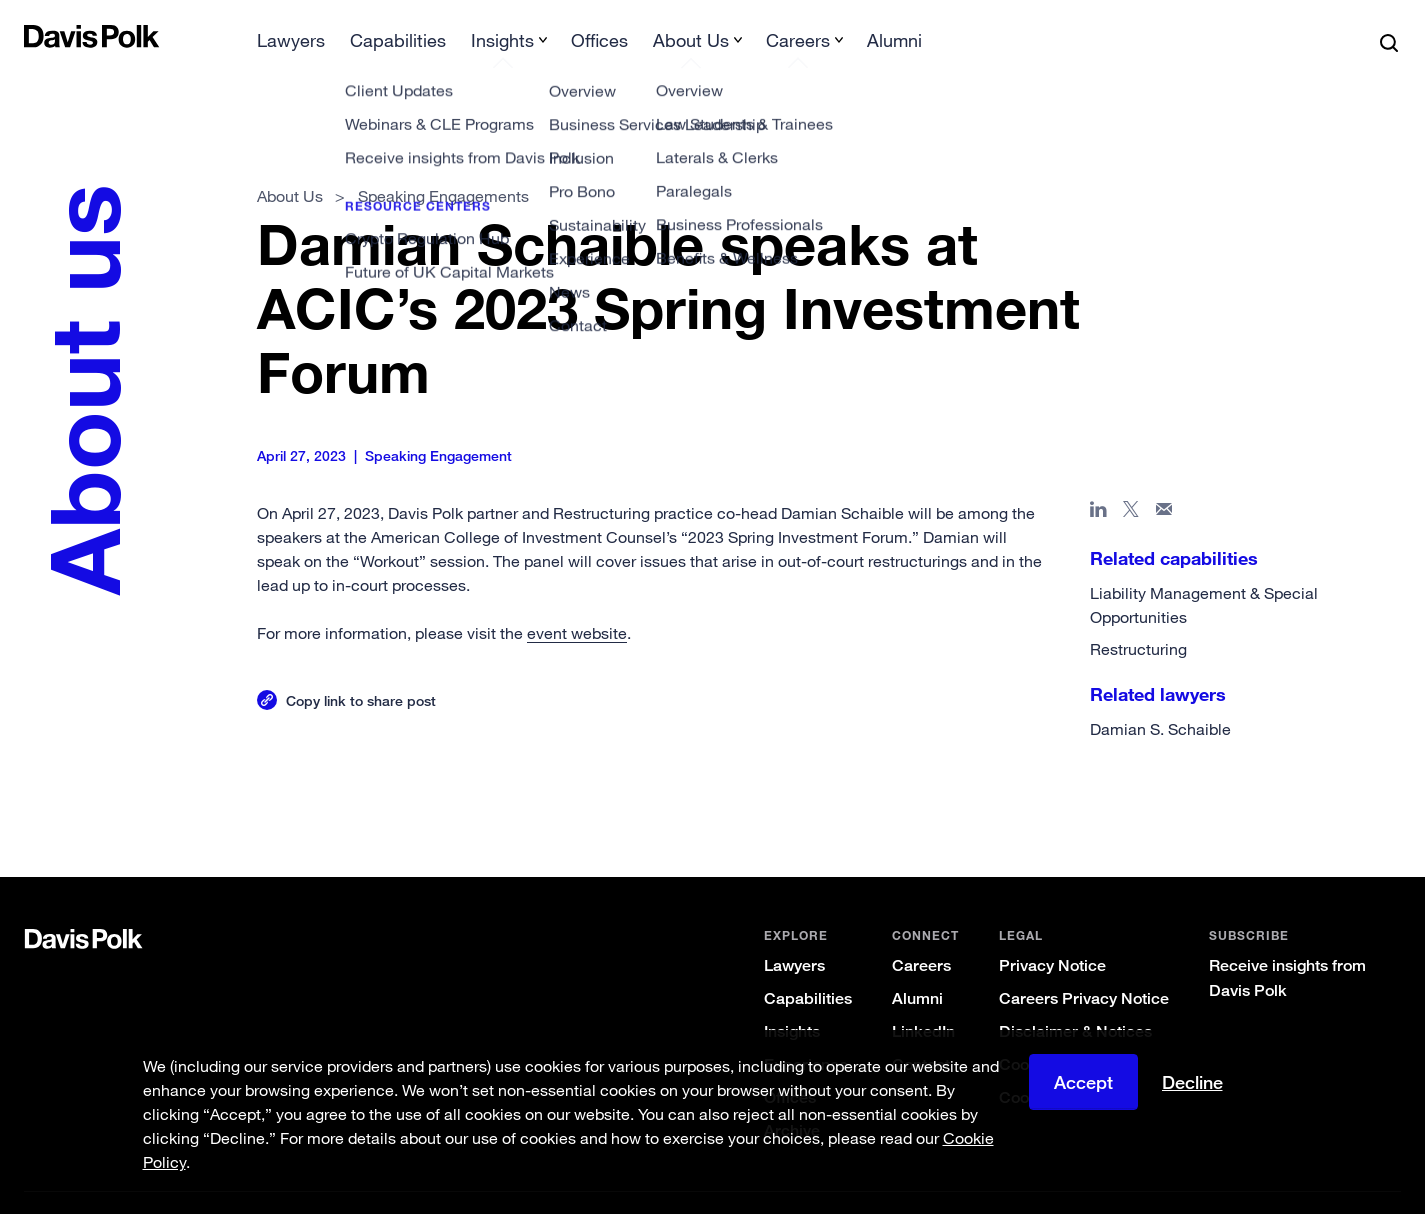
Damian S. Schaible (1160, 697)
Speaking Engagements (443, 164)
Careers (921, 933)
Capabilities (808, 966)
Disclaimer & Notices (1075, 999)
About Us (290, 164)
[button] (37, 36)
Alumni (917, 966)
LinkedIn (923, 999)
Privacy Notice (1052, 933)
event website (577, 601)
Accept (1083, 1082)
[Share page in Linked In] (1098, 481)
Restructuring (1138, 617)
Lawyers (794, 933)
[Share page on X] (1131, 481)
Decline (1192, 1082)
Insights (792, 999)
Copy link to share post (361, 668)
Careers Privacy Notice (1084, 966)
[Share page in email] (1164, 481)
